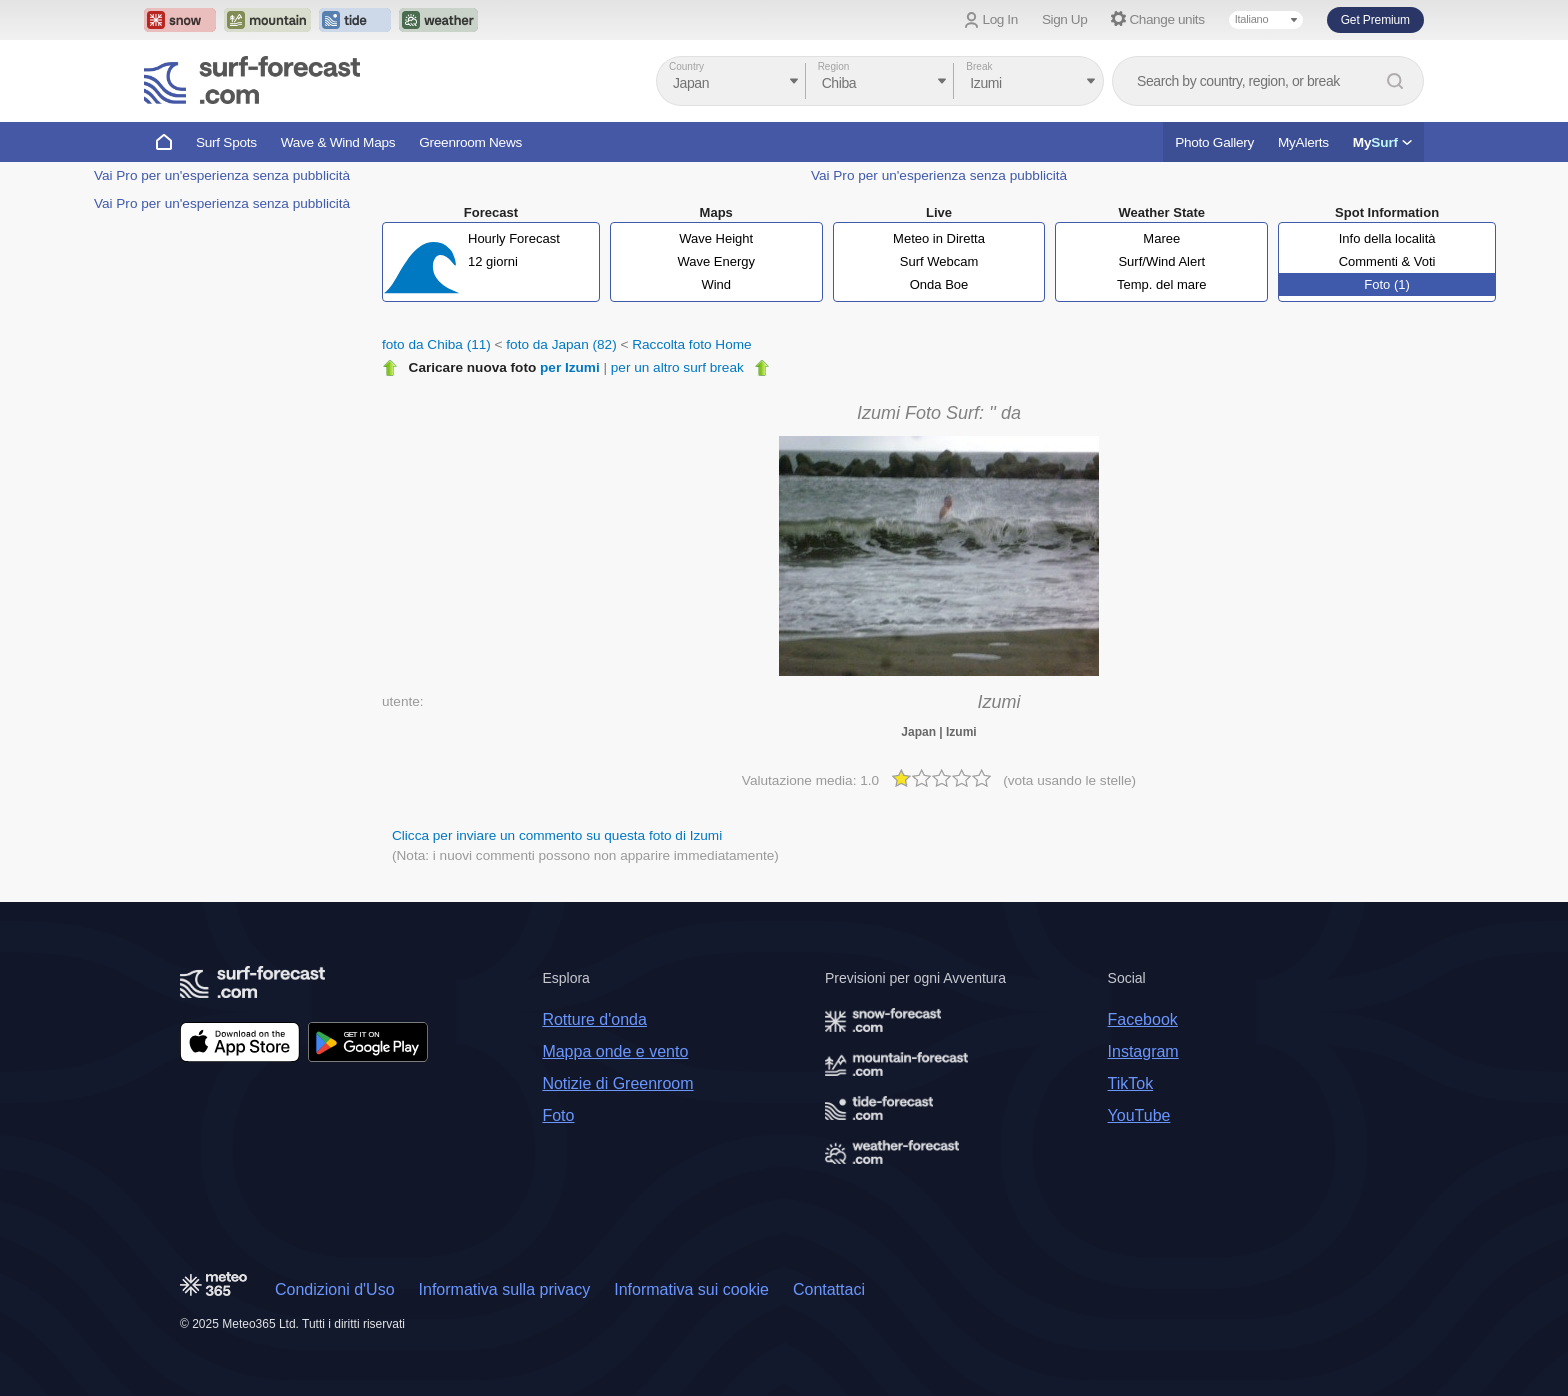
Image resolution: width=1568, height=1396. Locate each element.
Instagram (1143, 1051)
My (1382, 142)
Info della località (1387, 238)
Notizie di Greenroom (617, 1083)
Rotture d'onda (594, 1019)
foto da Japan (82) (561, 344)
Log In (1000, 19)
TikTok (1131, 1083)
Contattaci (829, 1289)
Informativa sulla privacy (505, 1289)
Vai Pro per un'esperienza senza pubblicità (222, 175)
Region (834, 66)
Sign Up (1065, 19)
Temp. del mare (1162, 284)
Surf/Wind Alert (1161, 261)
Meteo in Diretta (939, 238)
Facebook (1143, 1019)
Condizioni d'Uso (335, 1289)
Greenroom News (470, 142)
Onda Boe (939, 284)
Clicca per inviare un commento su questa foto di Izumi (557, 835)
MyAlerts (1303, 142)
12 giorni (493, 261)
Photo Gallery (1214, 142)
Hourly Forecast (514, 238)
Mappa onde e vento (615, 1051)
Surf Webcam (939, 261)
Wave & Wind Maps (338, 142)
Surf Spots (226, 142)
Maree (1161, 238)
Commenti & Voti (1387, 261)
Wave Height (716, 238)
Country (686, 66)
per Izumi (570, 367)
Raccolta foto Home (691, 344)
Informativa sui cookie (691, 1289)
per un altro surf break (677, 367)
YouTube (1139, 1115)
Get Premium (1375, 20)
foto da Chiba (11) (436, 344)
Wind (716, 284)
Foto (558, 1115)
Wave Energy (716, 261)
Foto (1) (1387, 284)
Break (979, 66)
